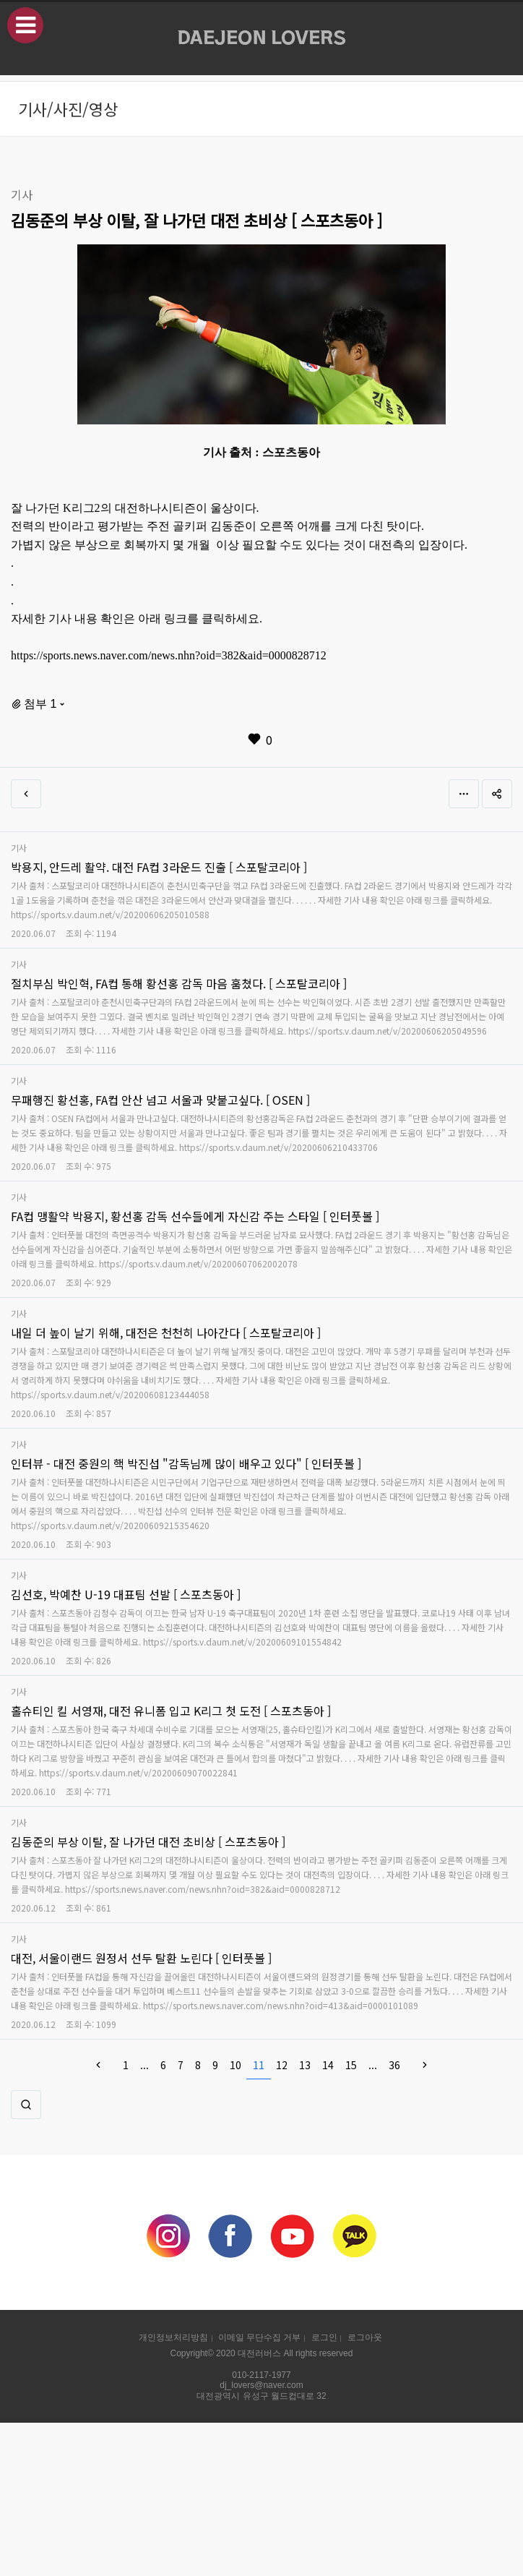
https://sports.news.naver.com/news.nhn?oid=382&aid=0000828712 (169, 655)
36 (394, 2065)
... (144, 2065)
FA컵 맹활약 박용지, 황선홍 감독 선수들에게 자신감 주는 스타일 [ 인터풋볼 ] (195, 1216)
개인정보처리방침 (173, 2337)
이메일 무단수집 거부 (259, 2337)
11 (258, 2065)
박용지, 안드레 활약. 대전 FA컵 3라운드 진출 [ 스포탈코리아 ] (159, 867)
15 (351, 2065)
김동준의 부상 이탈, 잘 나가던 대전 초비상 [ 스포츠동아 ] (148, 1841)
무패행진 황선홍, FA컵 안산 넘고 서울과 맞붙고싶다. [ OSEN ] (160, 1099)
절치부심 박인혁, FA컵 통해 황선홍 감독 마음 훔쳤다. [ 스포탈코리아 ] (179, 983)
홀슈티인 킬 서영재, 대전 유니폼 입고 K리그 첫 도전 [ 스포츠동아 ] (171, 1710)
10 (235, 2065)
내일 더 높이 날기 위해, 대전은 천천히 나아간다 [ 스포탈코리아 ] (166, 1332)
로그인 (324, 2337)
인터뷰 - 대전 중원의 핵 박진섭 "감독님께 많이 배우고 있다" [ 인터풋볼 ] (186, 1463)
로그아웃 (364, 2337)
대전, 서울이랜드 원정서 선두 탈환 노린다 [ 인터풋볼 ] (141, 1958)
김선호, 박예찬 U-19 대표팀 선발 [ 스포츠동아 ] (126, 1594)
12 (282, 2065)
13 (305, 2065)
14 (328, 2065)
